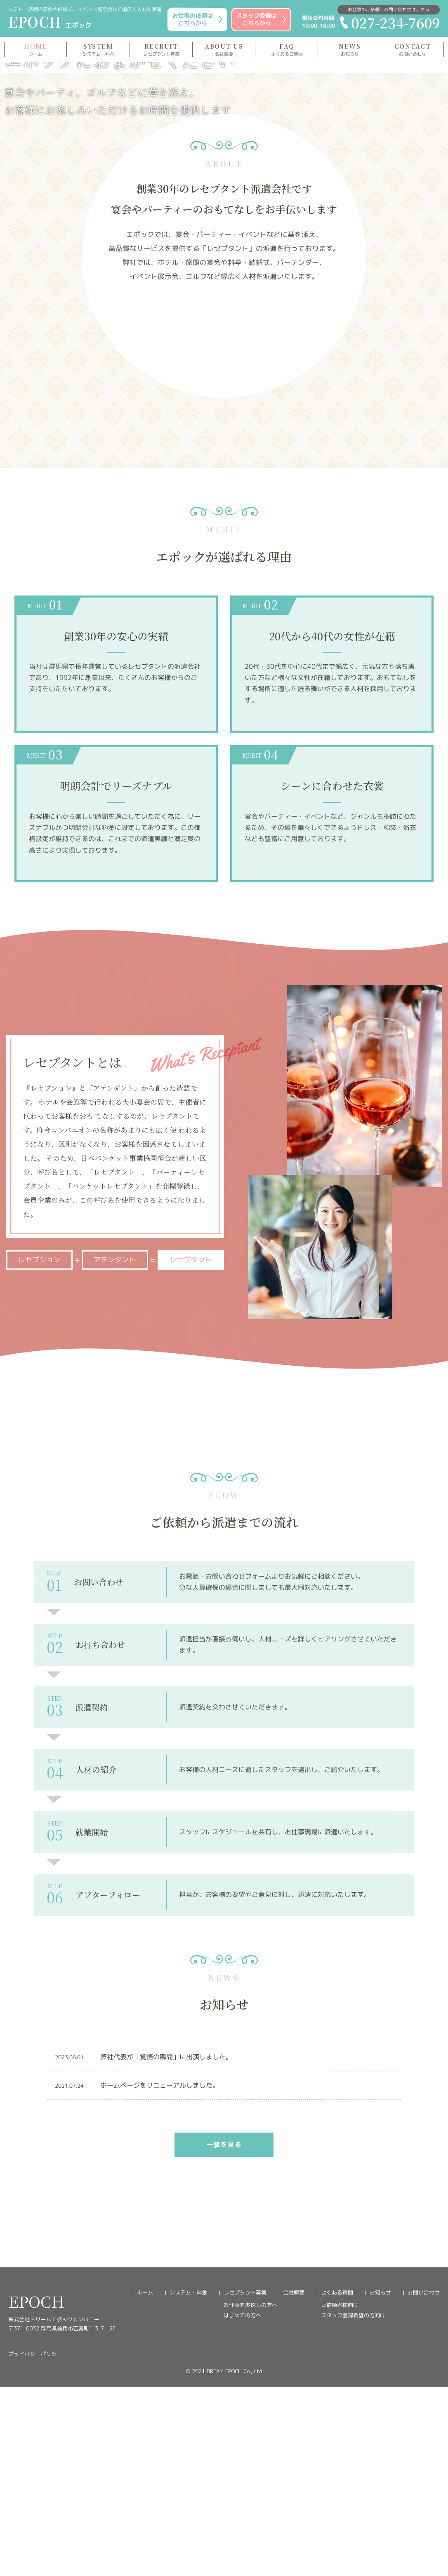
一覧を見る (223, 2433)
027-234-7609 (388, 22)
